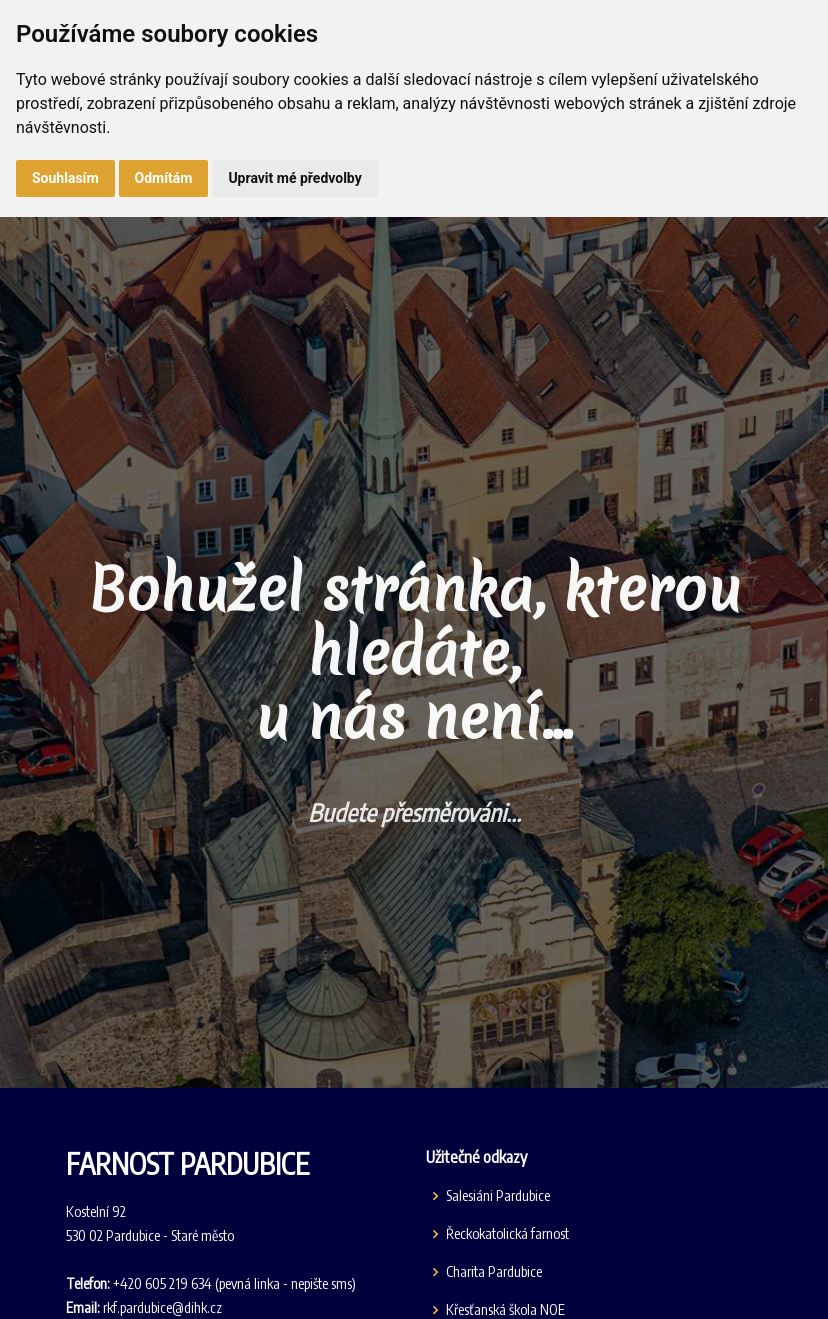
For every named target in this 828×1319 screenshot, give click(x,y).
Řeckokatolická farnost (507, 1234)
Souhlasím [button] (65, 178)
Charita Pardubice (494, 1272)
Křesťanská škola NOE (505, 1310)
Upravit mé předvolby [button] (294, 178)
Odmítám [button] (164, 178)
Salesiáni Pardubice (498, 1196)
